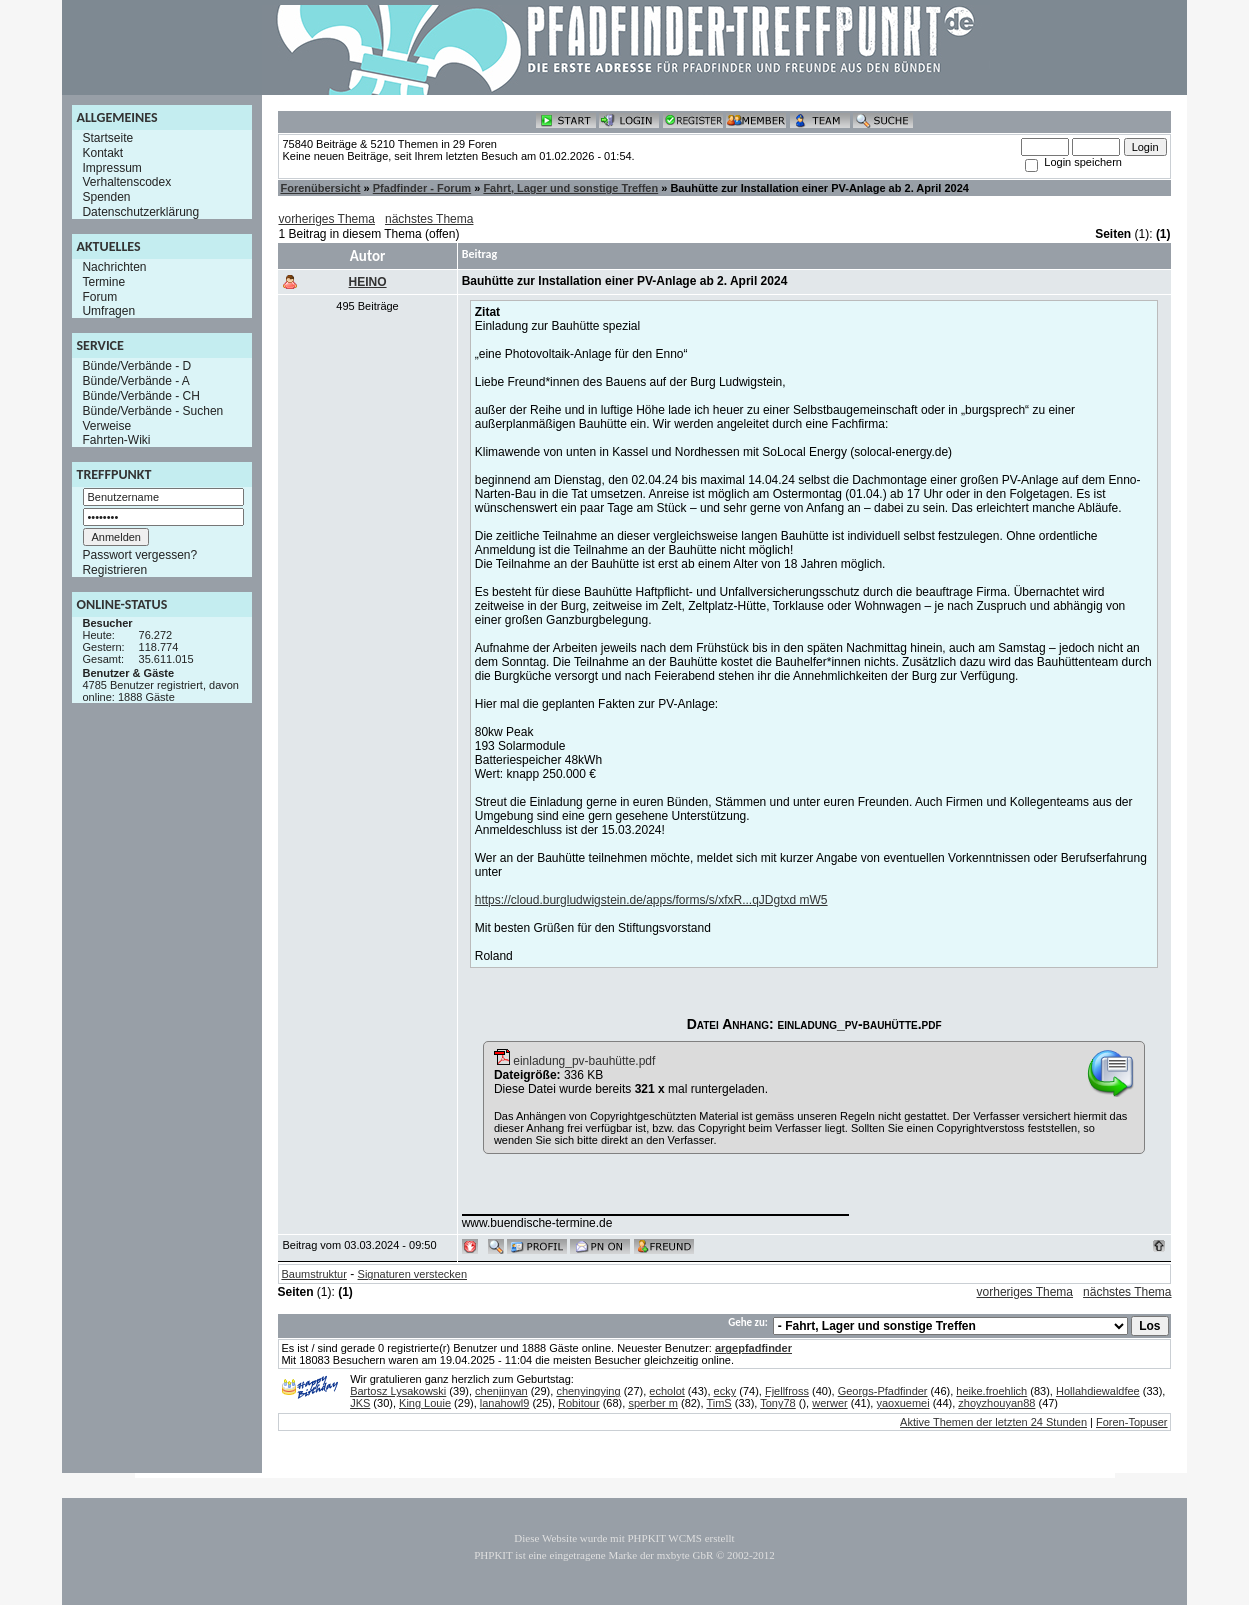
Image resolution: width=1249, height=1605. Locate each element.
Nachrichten (114, 267)
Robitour (579, 1403)
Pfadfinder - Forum (422, 188)
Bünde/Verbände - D (136, 366)
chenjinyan (501, 1391)
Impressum (111, 167)
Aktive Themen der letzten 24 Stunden (993, 1422)
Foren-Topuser (1132, 1422)
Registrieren (114, 570)
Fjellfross (787, 1391)
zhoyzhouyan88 (996, 1403)
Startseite (107, 138)
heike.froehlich (991, 1391)
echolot (666, 1391)
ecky (725, 1391)
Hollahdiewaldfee (1098, 1391)
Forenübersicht (320, 188)
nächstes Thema (429, 219)
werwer (829, 1403)
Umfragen (108, 311)
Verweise (106, 425)
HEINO (368, 282)
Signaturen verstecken (412, 1274)
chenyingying (588, 1391)
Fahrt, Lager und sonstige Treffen (570, 188)
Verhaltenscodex (126, 182)
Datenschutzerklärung (140, 212)
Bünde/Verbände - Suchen (152, 411)
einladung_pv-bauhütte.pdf (574, 1061)
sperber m (653, 1403)
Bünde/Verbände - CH (140, 396)
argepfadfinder (753, 1348)
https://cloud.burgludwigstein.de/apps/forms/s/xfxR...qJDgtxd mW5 (651, 900)
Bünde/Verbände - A (135, 381)
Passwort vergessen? (139, 555)
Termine (103, 282)
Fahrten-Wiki (116, 440)
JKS (360, 1403)
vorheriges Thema (326, 219)
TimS (718, 1403)
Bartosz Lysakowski (398, 1391)
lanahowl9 (505, 1403)
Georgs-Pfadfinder (883, 1391)
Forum (99, 296)
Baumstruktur (313, 1274)
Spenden (106, 197)
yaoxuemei (902, 1403)
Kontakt (102, 153)
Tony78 (777, 1403)
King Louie (425, 1403)
